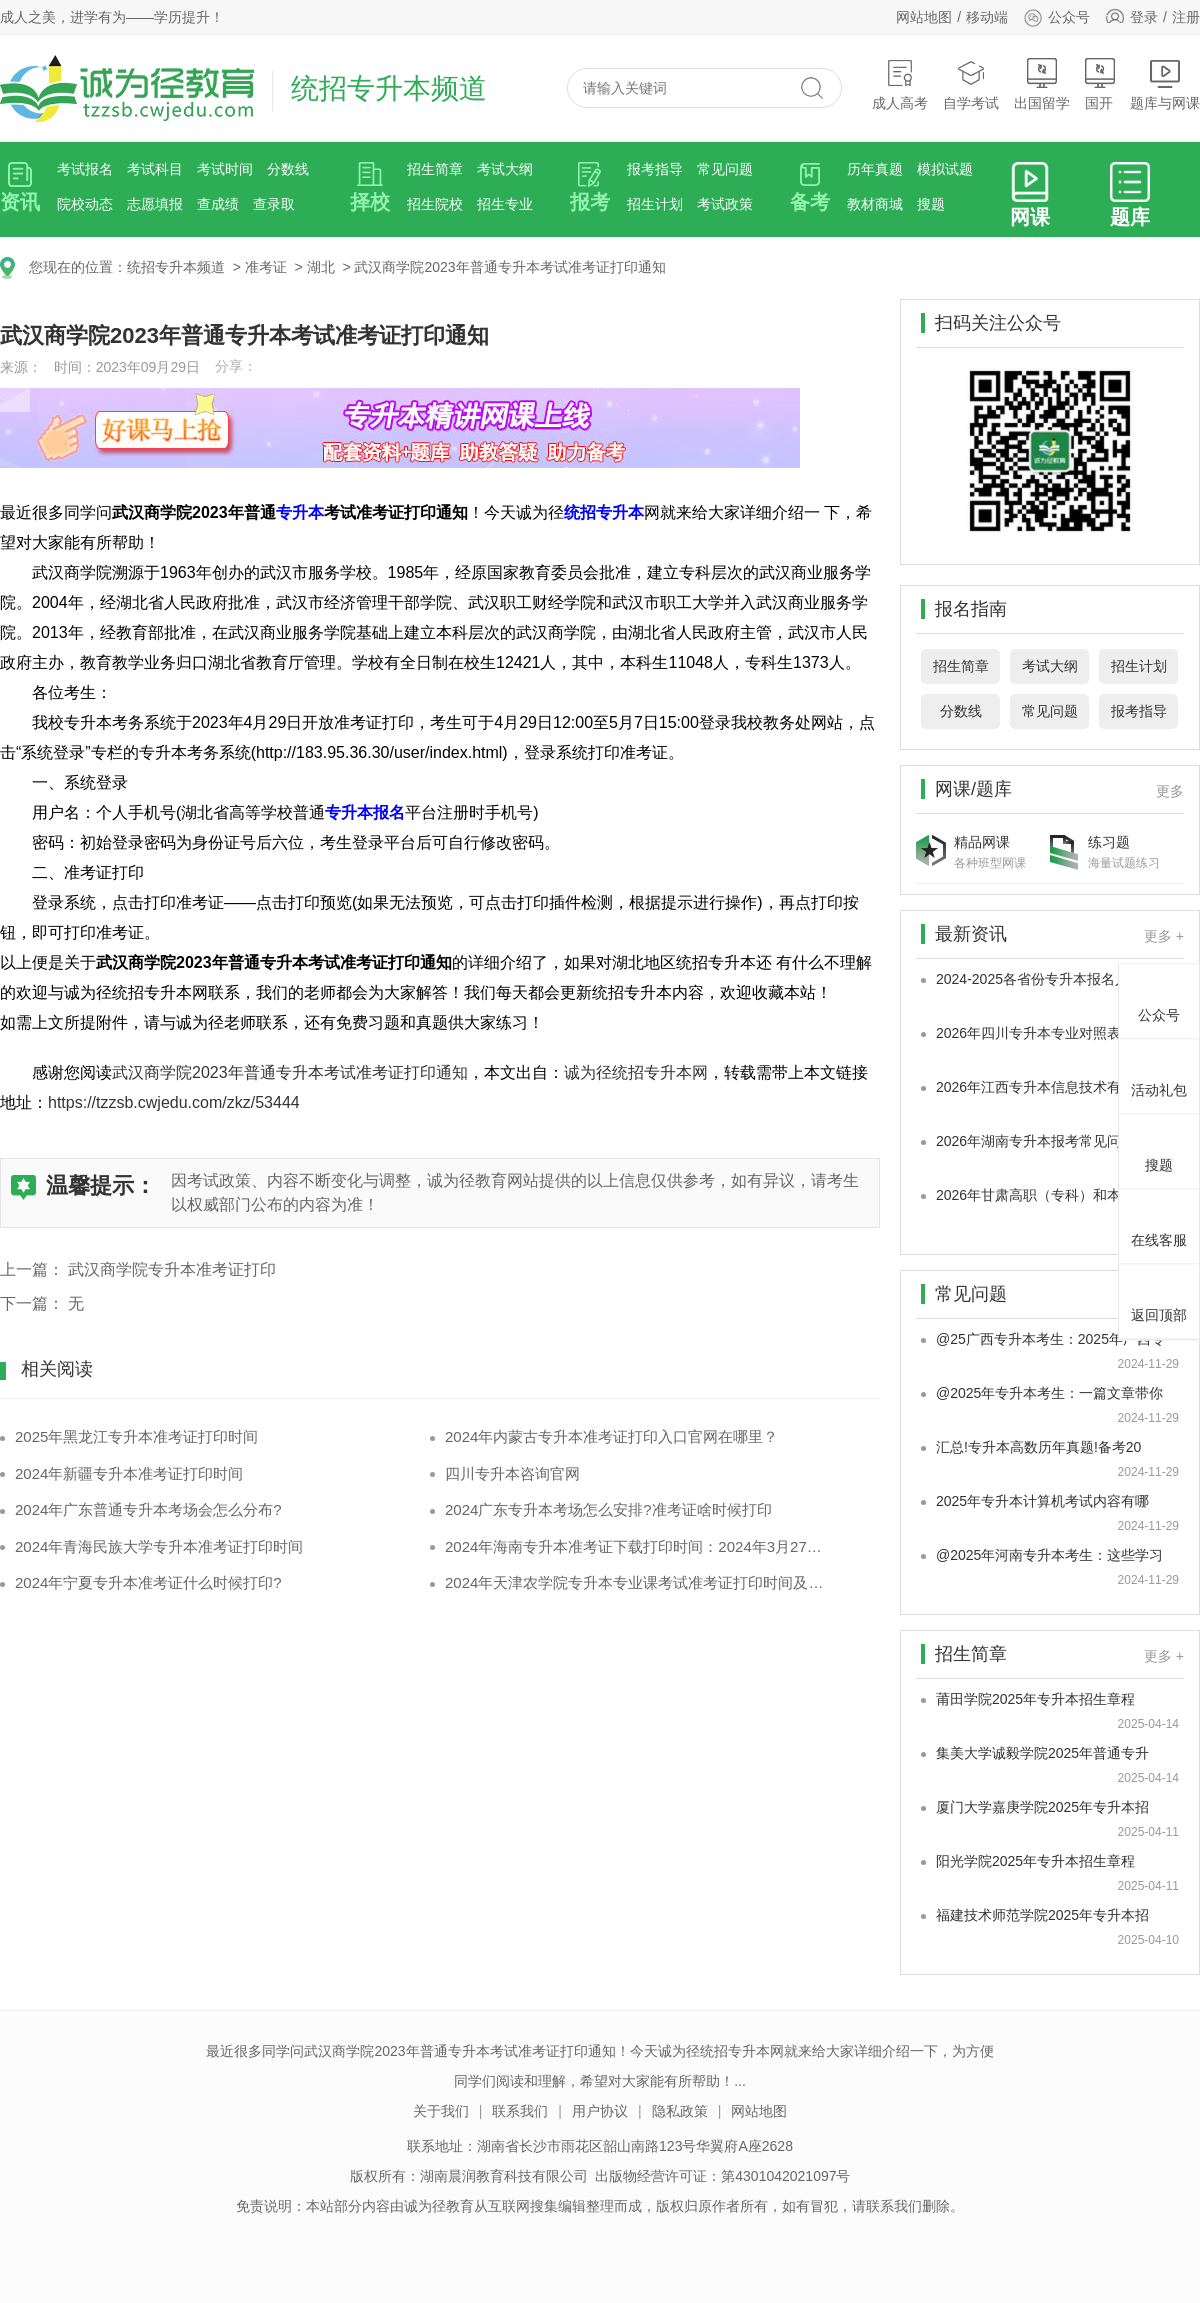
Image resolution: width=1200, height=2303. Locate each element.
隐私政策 (680, 2111)
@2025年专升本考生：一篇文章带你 (1049, 1393)
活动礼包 (1159, 1073)
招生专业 (505, 204)
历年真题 (875, 169)
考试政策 (725, 204)
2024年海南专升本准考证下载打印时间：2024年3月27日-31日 (637, 1546)
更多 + (1164, 936)
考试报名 (85, 169)
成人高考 (900, 84)
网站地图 (924, 17)
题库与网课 (1165, 84)
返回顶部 (1159, 1298)
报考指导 (655, 169)
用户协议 (600, 2111)
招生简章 (435, 169)
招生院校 (435, 204)
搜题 (931, 204)
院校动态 (85, 204)
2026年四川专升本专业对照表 (1028, 1033)
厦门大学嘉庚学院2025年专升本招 (1042, 1807)
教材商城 (875, 204)
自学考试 (971, 84)
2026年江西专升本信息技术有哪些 (1042, 1087)
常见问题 (725, 169)
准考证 (266, 267)
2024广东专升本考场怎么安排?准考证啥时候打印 (608, 1509)
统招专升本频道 (176, 267)
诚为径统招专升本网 (636, 1072)
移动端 (987, 17)
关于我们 (441, 2111)
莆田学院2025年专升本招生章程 (1035, 1699)
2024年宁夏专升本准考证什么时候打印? (148, 1582)
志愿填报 (155, 204)
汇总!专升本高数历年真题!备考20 (1038, 1447)
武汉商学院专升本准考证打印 (172, 1269)
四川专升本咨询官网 (512, 1473)
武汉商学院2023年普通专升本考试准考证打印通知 (509, 267)
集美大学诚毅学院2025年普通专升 (1042, 1753)
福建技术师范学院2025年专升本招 (1042, 1915)
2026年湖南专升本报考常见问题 (1035, 1141)
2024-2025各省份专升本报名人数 (1039, 979)
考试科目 (155, 169)
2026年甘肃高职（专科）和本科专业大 (1056, 1195)
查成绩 (218, 204)
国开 (1100, 84)
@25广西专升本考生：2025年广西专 (1050, 1339)
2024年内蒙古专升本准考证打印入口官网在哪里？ (611, 1436)
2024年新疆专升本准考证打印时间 (129, 1473)
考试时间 (225, 169)
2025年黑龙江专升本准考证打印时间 (136, 1436)
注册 (1186, 17)
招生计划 (655, 204)
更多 (1170, 791)
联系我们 (520, 2111)
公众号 (1056, 17)
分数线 (288, 169)
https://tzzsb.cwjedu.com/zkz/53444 (174, 1102)
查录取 (274, 204)
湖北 (321, 267)
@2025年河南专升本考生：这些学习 (1049, 1555)
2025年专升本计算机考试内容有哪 (1042, 1501)
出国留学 (1042, 84)
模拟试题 (945, 169)
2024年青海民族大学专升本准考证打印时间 (159, 1546)
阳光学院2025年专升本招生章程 (1035, 1861)
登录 (1144, 17)
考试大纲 (505, 169)
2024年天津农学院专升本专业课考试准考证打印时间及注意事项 (637, 1582)
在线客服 (1159, 1223)
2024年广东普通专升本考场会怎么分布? (148, 1509)
